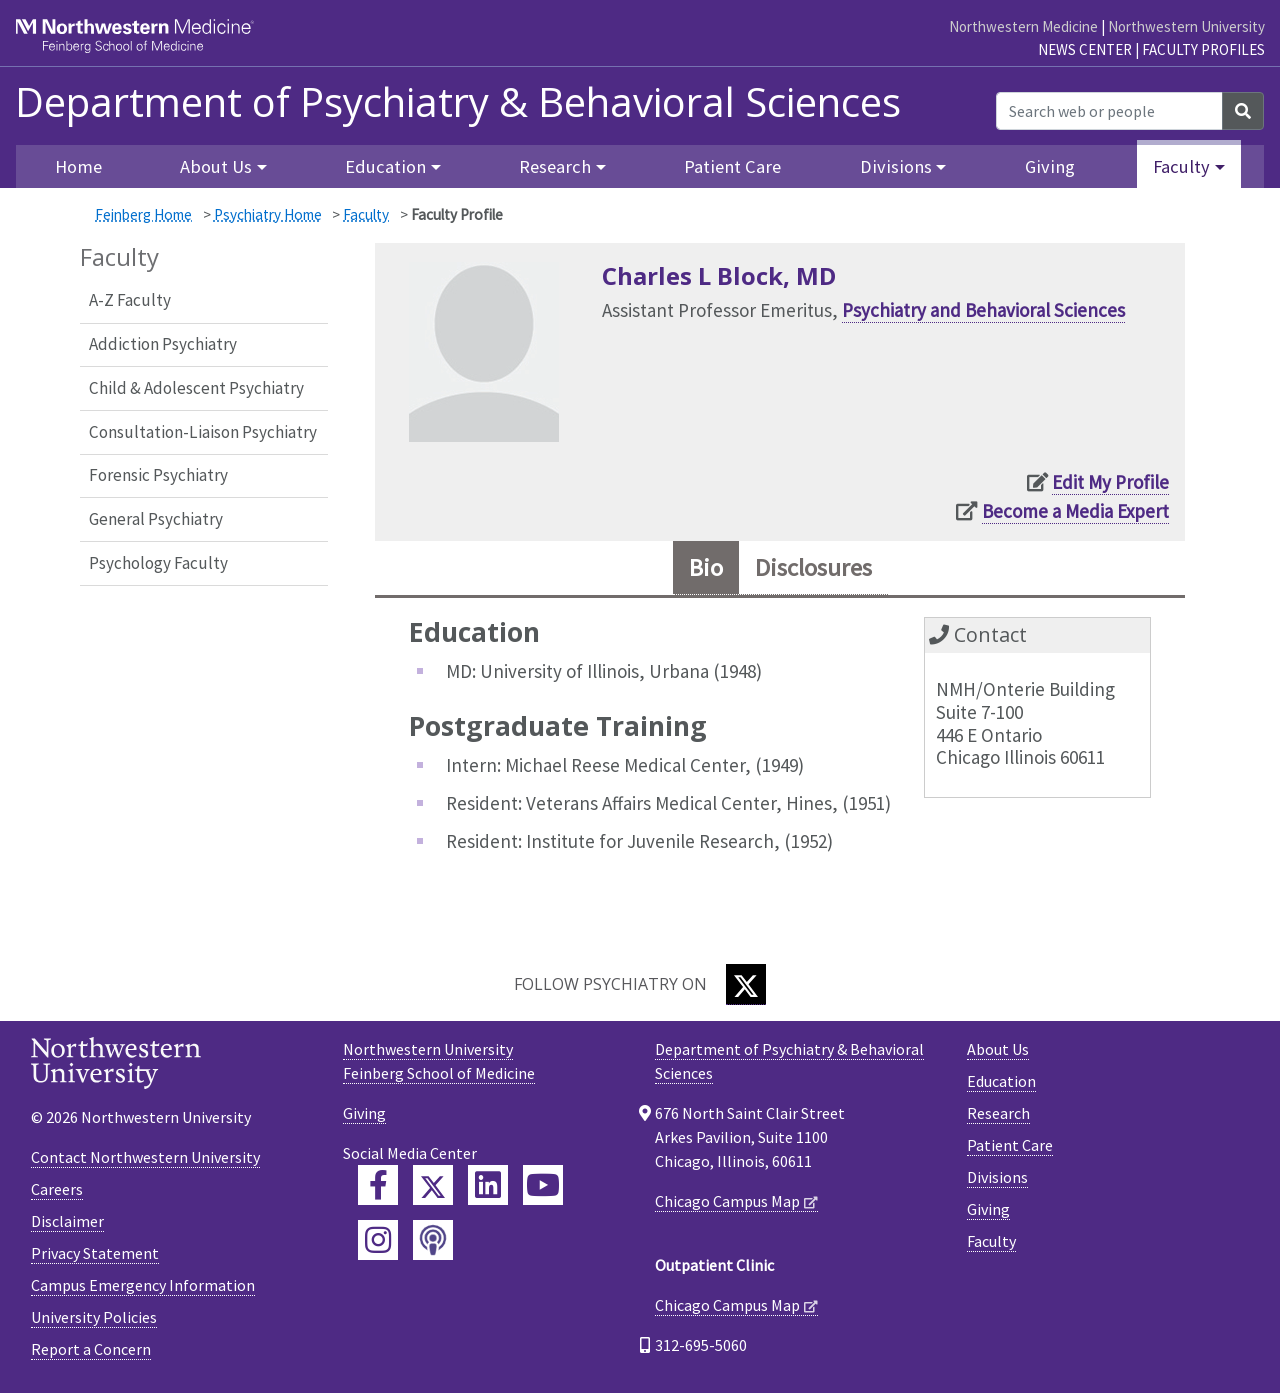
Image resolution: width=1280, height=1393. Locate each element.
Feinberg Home (143, 214)
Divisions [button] (896, 166)
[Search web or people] (1109, 111)
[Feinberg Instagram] (378, 1240)
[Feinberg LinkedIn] (488, 1185)
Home (78, 166)
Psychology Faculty (158, 563)
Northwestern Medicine (1023, 26)
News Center (1085, 49)
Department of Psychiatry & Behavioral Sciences (458, 102)
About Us (998, 1049)
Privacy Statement (95, 1253)
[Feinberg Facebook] (378, 1185)
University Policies (94, 1317)
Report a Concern (91, 1349)
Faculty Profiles (1203, 49)
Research (998, 1113)
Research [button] (555, 166)
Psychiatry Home (268, 214)
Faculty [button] (1181, 166)
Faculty (366, 214)
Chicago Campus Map (727, 1201)
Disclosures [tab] (813, 567)
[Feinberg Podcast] (433, 1240)
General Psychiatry (156, 519)
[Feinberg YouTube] (543, 1185)
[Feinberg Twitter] (433, 1185)
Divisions (997, 1177)
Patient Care (732, 166)
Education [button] (385, 166)
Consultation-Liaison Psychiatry (203, 432)
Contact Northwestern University (145, 1157)
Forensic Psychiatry (158, 475)
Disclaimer (67, 1221)
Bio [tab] (706, 567)
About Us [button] (216, 166)
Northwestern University (1186, 26)
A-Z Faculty (130, 300)
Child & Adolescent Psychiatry (196, 388)
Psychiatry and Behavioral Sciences (983, 310)
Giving (1050, 166)
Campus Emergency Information (143, 1285)
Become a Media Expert (1075, 511)
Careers (57, 1189)
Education (1001, 1081)
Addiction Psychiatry (163, 344)
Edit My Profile (1110, 482)
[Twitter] (746, 984)
